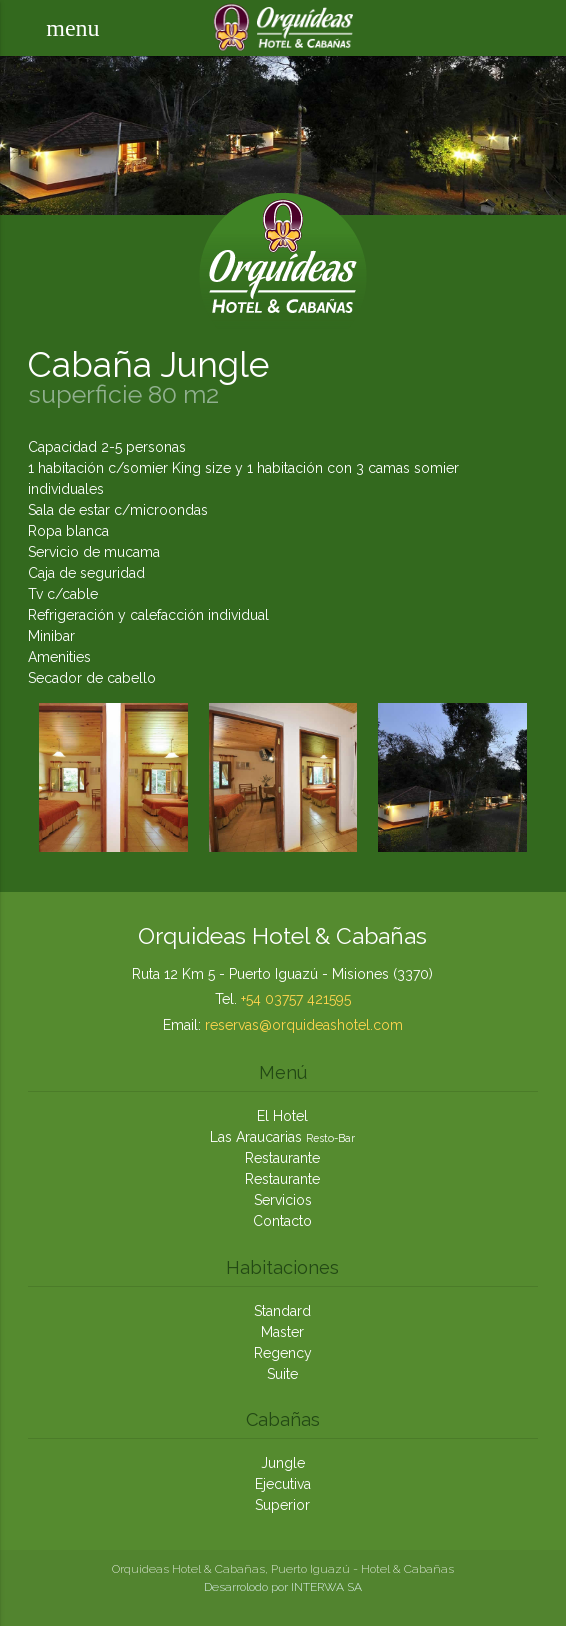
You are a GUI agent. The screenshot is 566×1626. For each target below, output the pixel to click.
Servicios (283, 1200)
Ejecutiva (283, 1484)
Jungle (283, 1463)
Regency (283, 1353)
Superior (282, 1505)
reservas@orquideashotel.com (304, 1025)
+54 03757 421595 (296, 999)
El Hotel (282, 1116)
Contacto (282, 1221)
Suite (282, 1374)
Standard (282, 1311)
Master (282, 1332)
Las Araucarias (282, 1137)
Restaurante (282, 1158)
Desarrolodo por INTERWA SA (283, 1587)
